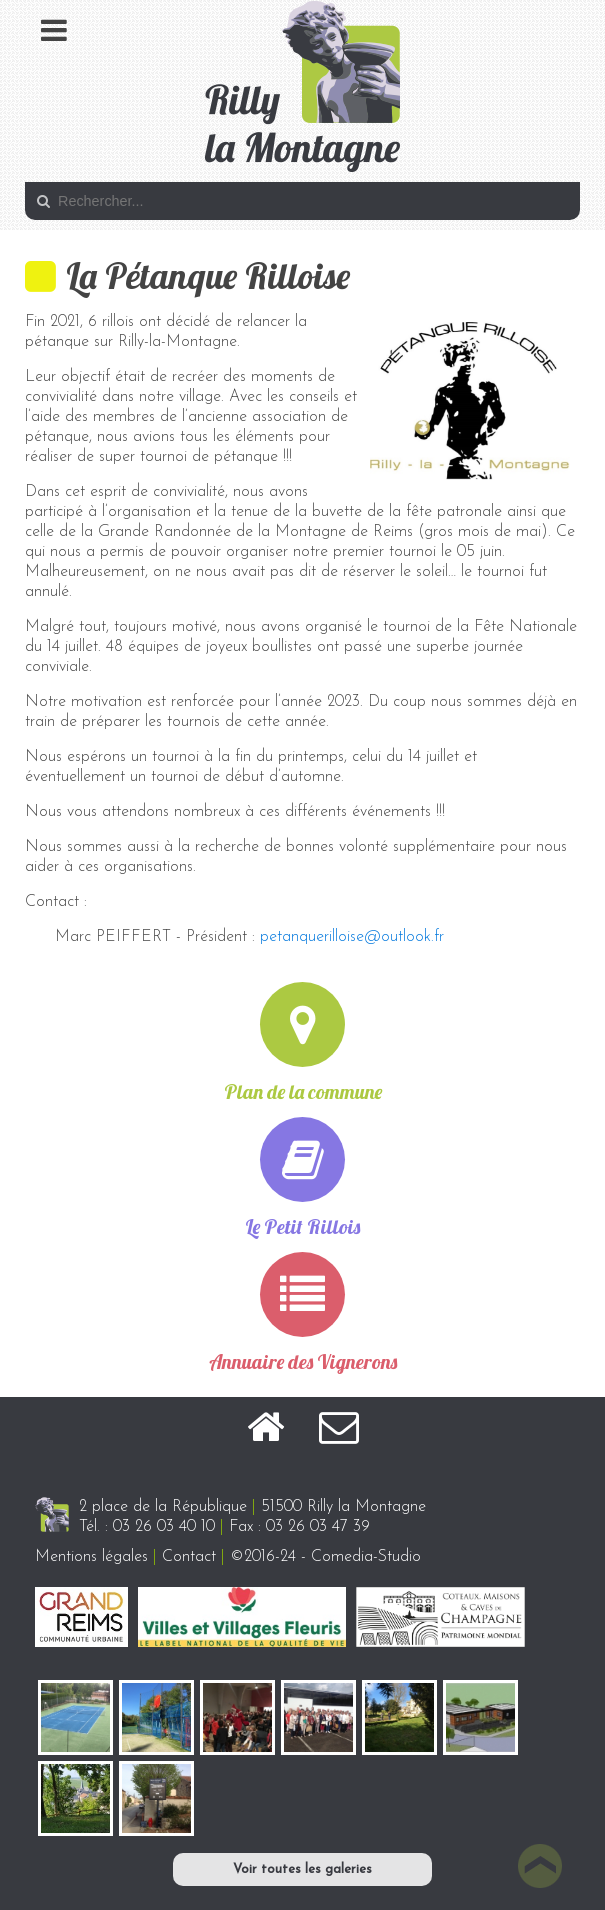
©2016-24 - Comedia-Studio (325, 1557)
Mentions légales (91, 1557)
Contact (189, 1557)
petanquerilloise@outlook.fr (352, 937)
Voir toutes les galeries (302, 1869)
